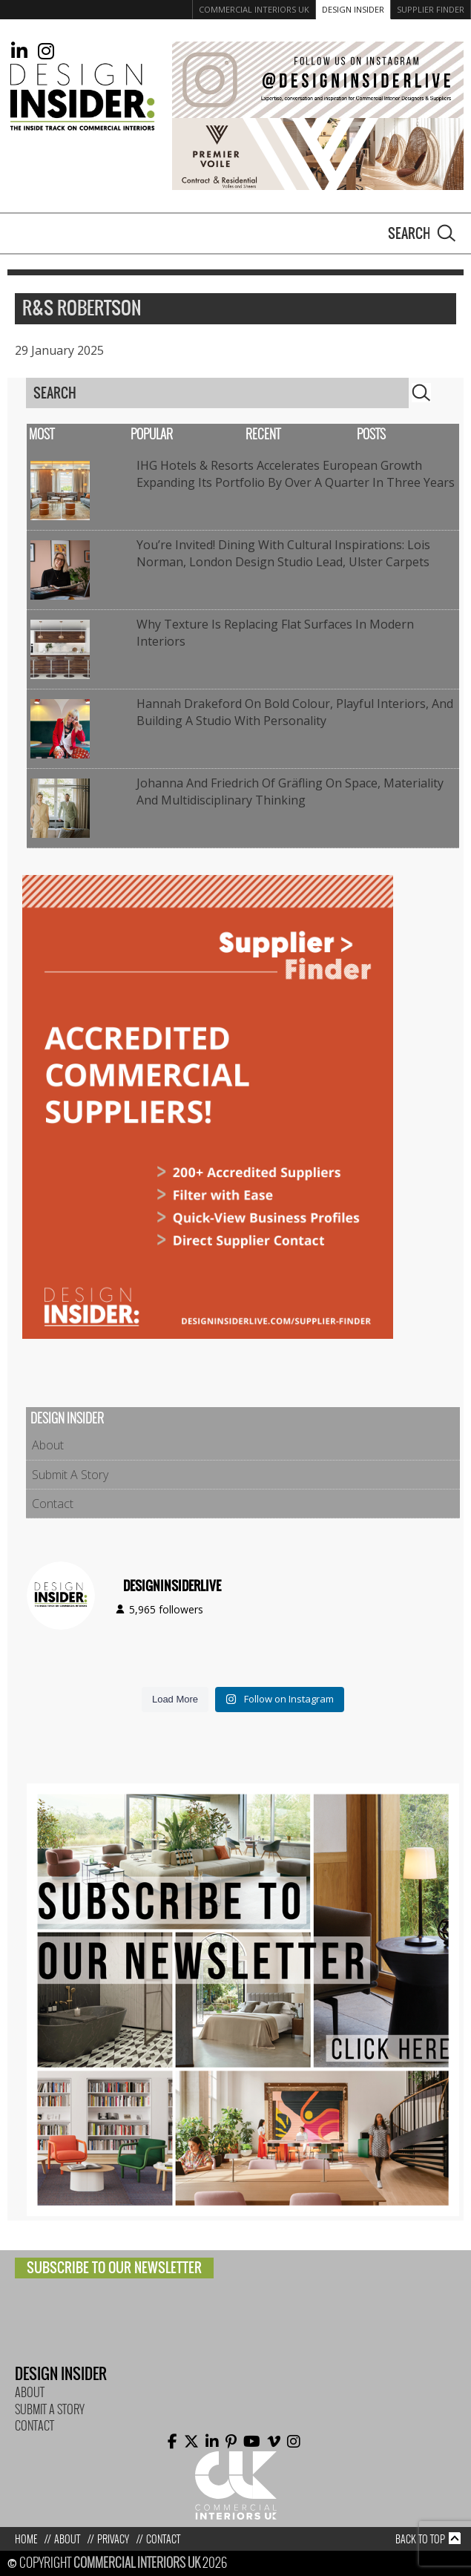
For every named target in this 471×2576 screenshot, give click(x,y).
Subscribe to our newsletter (114, 2268)
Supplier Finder (430, 9)
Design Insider (353, 9)
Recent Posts (316, 434)
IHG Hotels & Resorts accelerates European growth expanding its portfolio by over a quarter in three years (295, 473)
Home (26, 2539)
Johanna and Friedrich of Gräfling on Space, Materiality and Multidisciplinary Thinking (290, 791)
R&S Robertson (82, 308)
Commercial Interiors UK (254, 9)
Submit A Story (70, 1474)
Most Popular (101, 434)
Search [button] (446, 233)
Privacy (113, 2539)
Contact (52, 1503)
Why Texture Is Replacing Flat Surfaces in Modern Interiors (275, 632)
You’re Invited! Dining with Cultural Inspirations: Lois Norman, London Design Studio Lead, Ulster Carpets (283, 553)
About (48, 1445)
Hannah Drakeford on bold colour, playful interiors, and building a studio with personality (294, 711)
